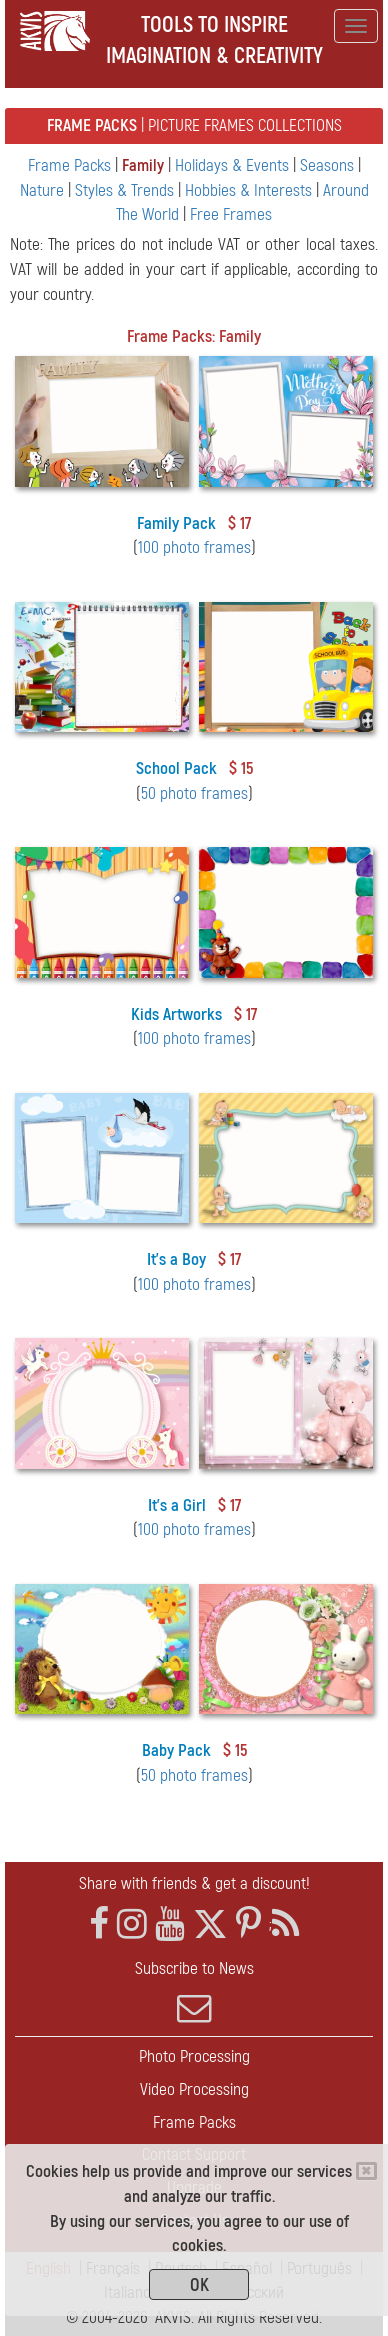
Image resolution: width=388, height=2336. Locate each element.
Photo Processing (194, 2056)
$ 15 (241, 768)
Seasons (329, 165)
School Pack (176, 768)
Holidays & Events (234, 165)
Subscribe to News (194, 1992)
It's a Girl (177, 1505)
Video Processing (194, 2089)
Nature (44, 190)
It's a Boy (176, 1259)
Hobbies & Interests (250, 190)
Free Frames (231, 214)
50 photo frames (194, 793)
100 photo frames (194, 547)
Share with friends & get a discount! (194, 1883)
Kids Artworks (176, 1014)
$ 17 (239, 523)
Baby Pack (176, 1750)
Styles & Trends (126, 190)
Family (145, 165)
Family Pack (176, 523)
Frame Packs (71, 165)
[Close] (366, 2171)
